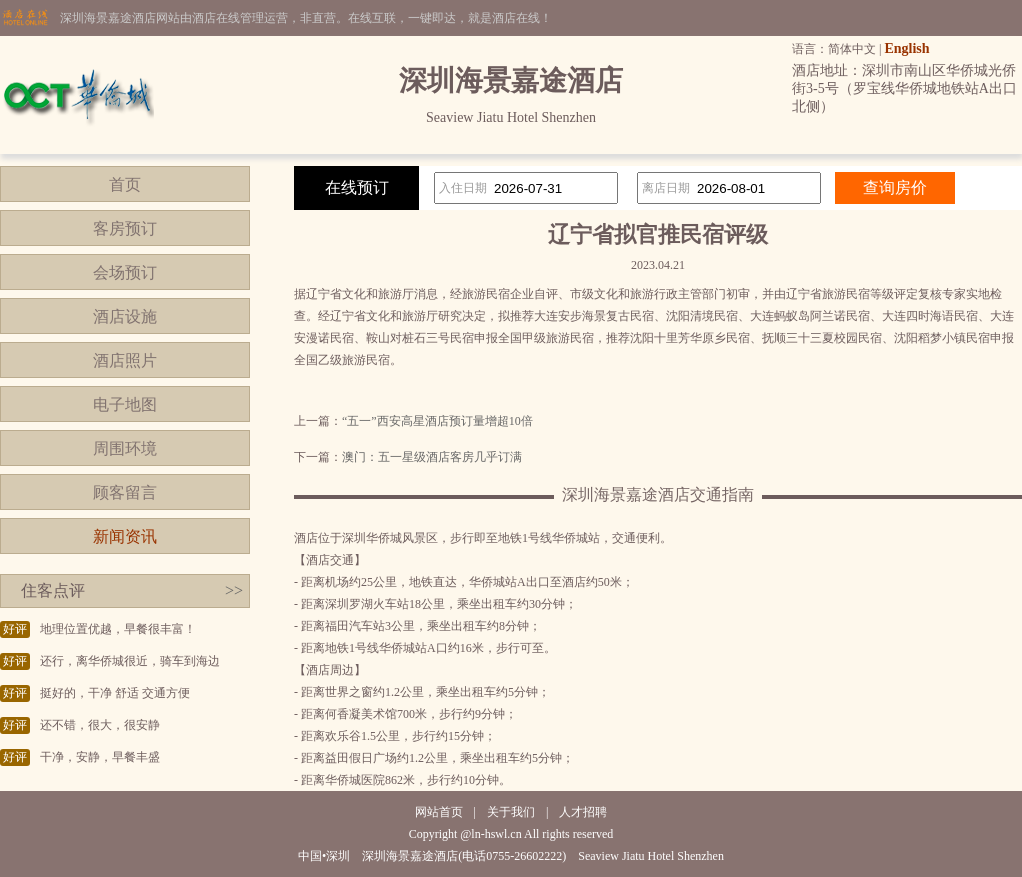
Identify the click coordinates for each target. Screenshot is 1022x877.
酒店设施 (125, 316)
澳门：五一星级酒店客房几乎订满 (432, 457)
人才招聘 (583, 812)
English (906, 48)
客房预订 (125, 228)
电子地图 (125, 404)
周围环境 (125, 448)
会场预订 (125, 272)
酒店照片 (125, 360)
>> (234, 590)
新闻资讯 (125, 536)
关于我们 (511, 812)
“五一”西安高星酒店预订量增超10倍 (437, 421)
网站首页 (439, 812)
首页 (125, 184)
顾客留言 (125, 492)
